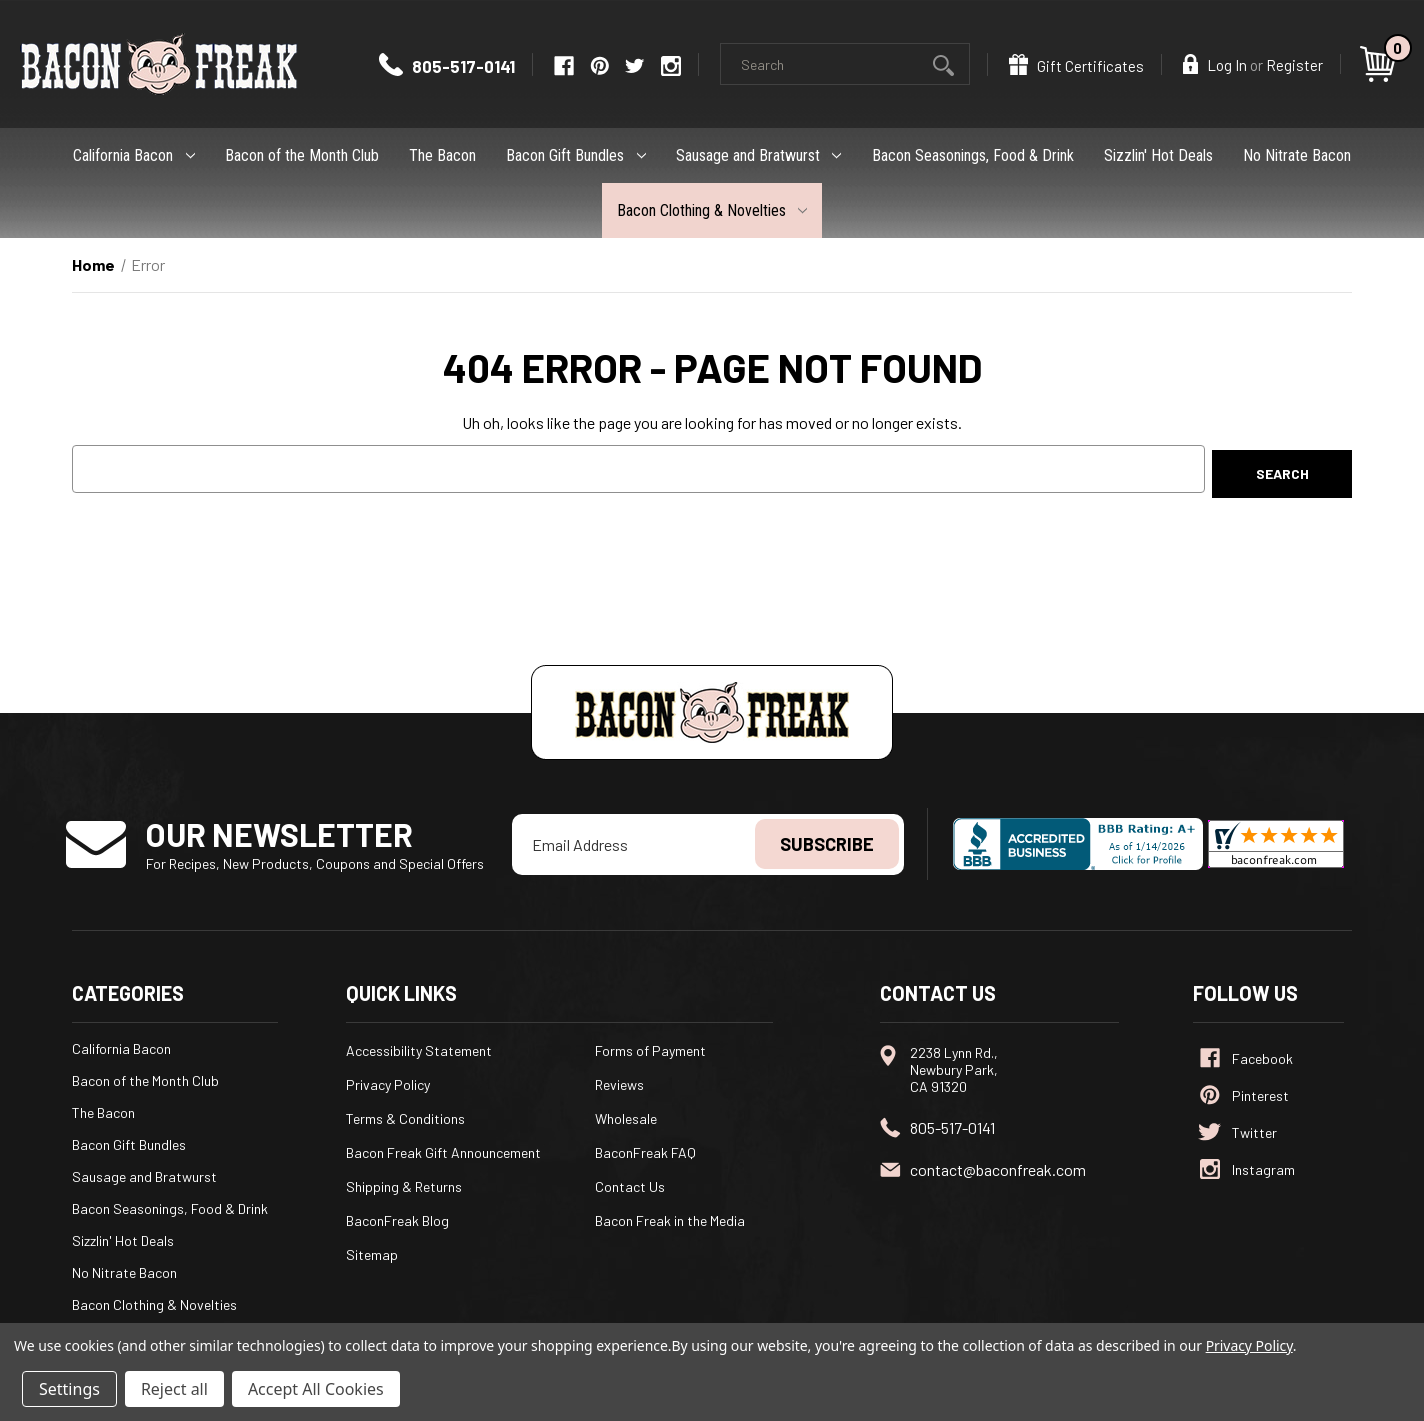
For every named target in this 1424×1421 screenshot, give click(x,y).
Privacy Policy (388, 1084)
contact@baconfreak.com (998, 1169)
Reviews (619, 1084)
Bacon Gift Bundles (576, 155)
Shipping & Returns (404, 1186)
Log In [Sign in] (1215, 64)
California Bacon (134, 155)
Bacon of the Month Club (302, 155)
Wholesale (626, 1118)
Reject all (174, 1389)
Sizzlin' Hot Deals (1158, 155)
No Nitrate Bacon (1297, 155)
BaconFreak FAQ (645, 1152)
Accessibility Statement (419, 1050)
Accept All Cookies (316, 1389)
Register (1294, 65)
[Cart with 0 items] (1381, 64)
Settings (69, 1389)
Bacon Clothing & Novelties (712, 210)
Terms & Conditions (405, 1118)
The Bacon (442, 155)
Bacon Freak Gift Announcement (443, 1152)
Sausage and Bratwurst (759, 155)
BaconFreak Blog (397, 1220)
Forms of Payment (650, 1050)
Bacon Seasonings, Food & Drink (973, 155)
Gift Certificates (1076, 64)
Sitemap (372, 1254)
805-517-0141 (447, 66)
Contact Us (630, 1186)
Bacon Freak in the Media (670, 1220)
